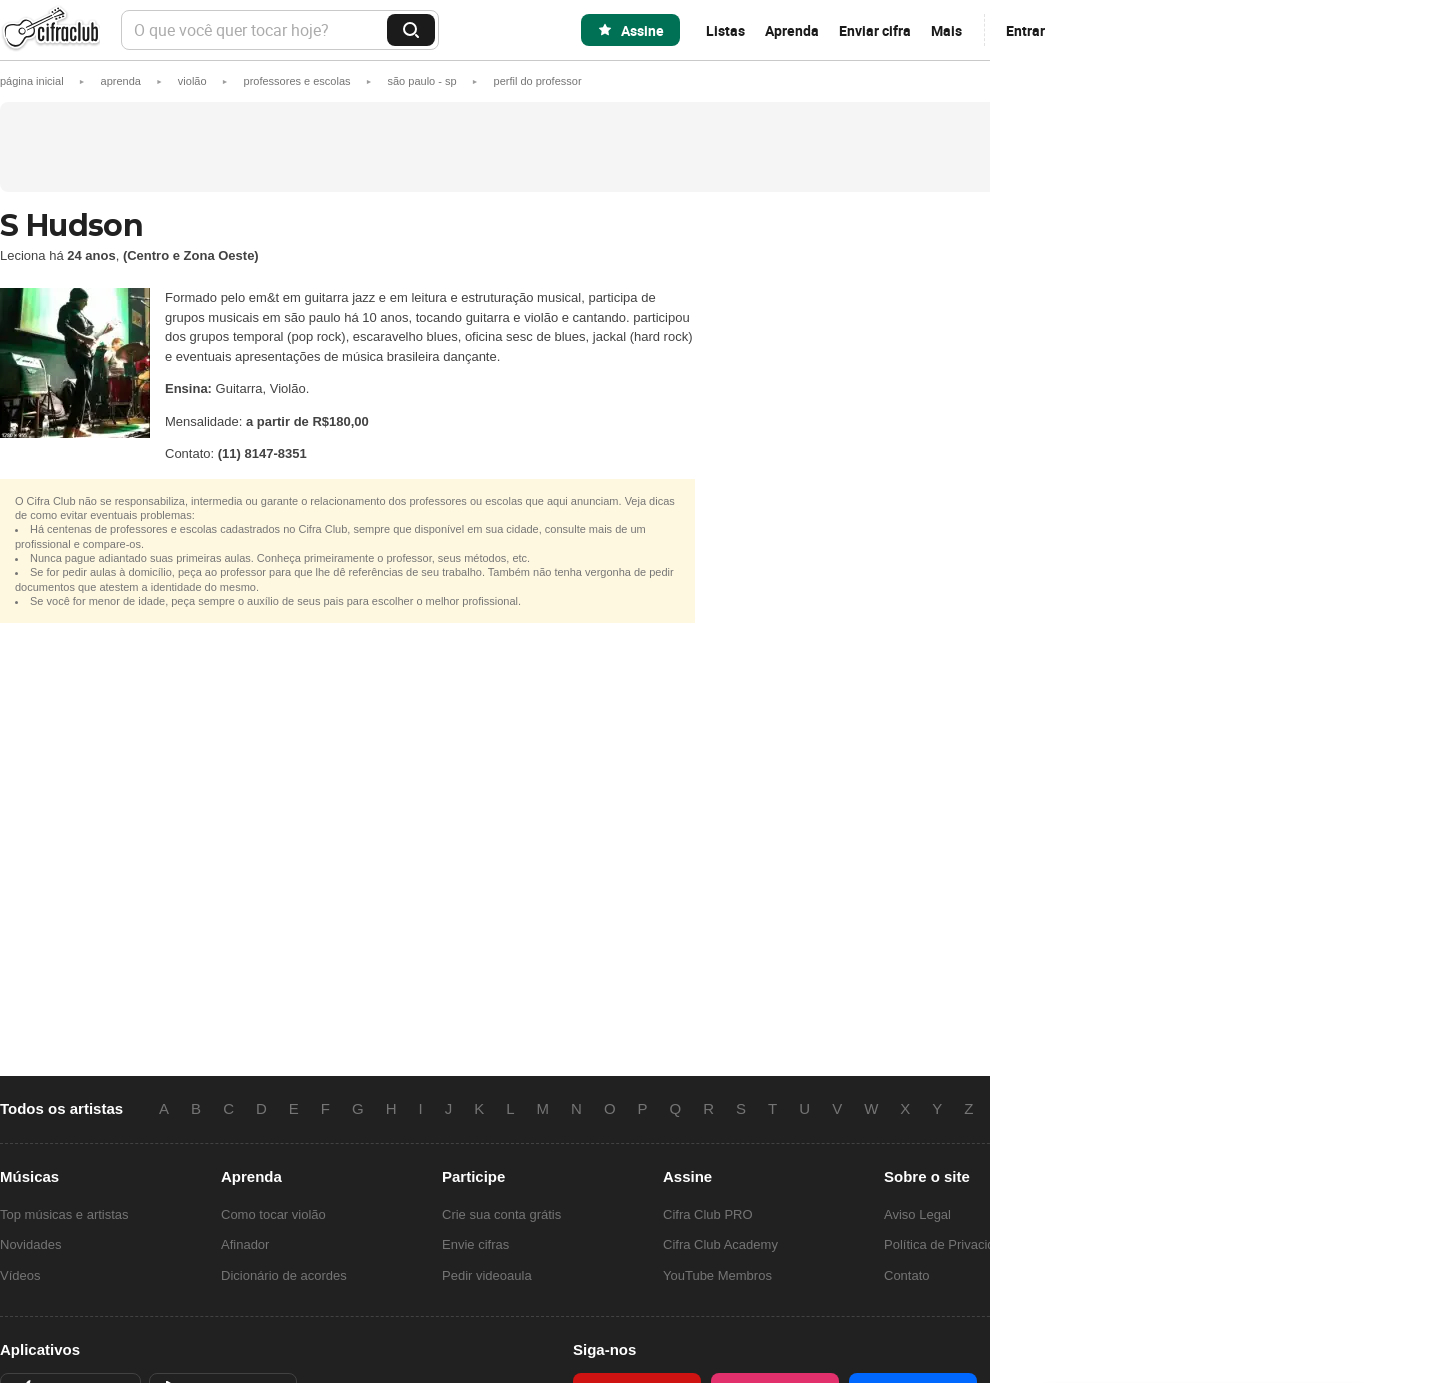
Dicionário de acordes (284, 1275)
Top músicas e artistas (64, 1214)
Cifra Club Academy (720, 1244)
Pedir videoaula (487, 1275)
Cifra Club (50, 30)
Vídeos (20, 1275)
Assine (642, 30)
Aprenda (792, 30)
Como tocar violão (273, 1214)
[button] (538, 81)
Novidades (30, 1244)
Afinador (245, 1244)
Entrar (1025, 30)
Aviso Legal (917, 1214)
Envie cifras (475, 1244)
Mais (946, 30)
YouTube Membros (717, 1275)
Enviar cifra (875, 30)
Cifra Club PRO (708, 1214)
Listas (725, 30)
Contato (907, 1275)
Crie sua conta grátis (501, 1214)
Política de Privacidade (950, 1244)
